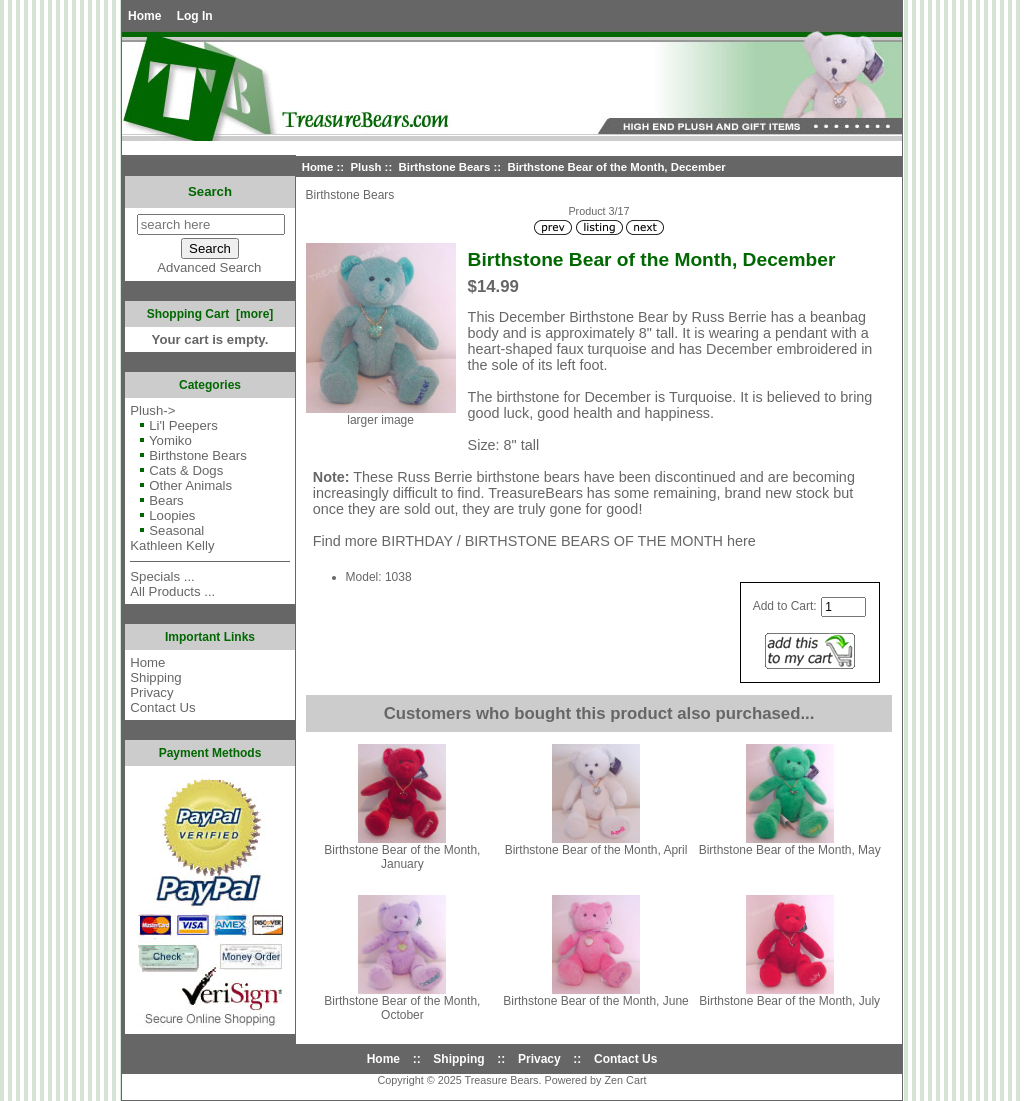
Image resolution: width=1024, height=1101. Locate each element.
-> (152, 410)
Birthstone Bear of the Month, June (595, 1001)
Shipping (155, 677)
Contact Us (162, 707)
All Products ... (172, 591)
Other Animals (181, 485)
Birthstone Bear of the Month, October (402, 1008)
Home (144, 16)
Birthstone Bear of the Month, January (402, 857)
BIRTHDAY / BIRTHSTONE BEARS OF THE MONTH (552, 541)
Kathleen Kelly (172, 545)
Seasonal (167, 530)
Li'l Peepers (174, 425)
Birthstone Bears (445, 167)
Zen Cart (626, 1080)
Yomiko (161, 440)
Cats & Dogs (176, 470)
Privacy (151, 692)
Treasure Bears (501, 1080)
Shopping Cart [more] (210, 314)
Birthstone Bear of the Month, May (790, 850)
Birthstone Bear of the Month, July (789, 1001)
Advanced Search (209, 267)
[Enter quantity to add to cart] (843, 607)
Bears (156, 500)
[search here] (211, 224)
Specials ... (162, 576)
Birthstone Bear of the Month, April (596, 850)
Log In (195, 16)
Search (210, 191)
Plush (365, 167)
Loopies (162, 515)
